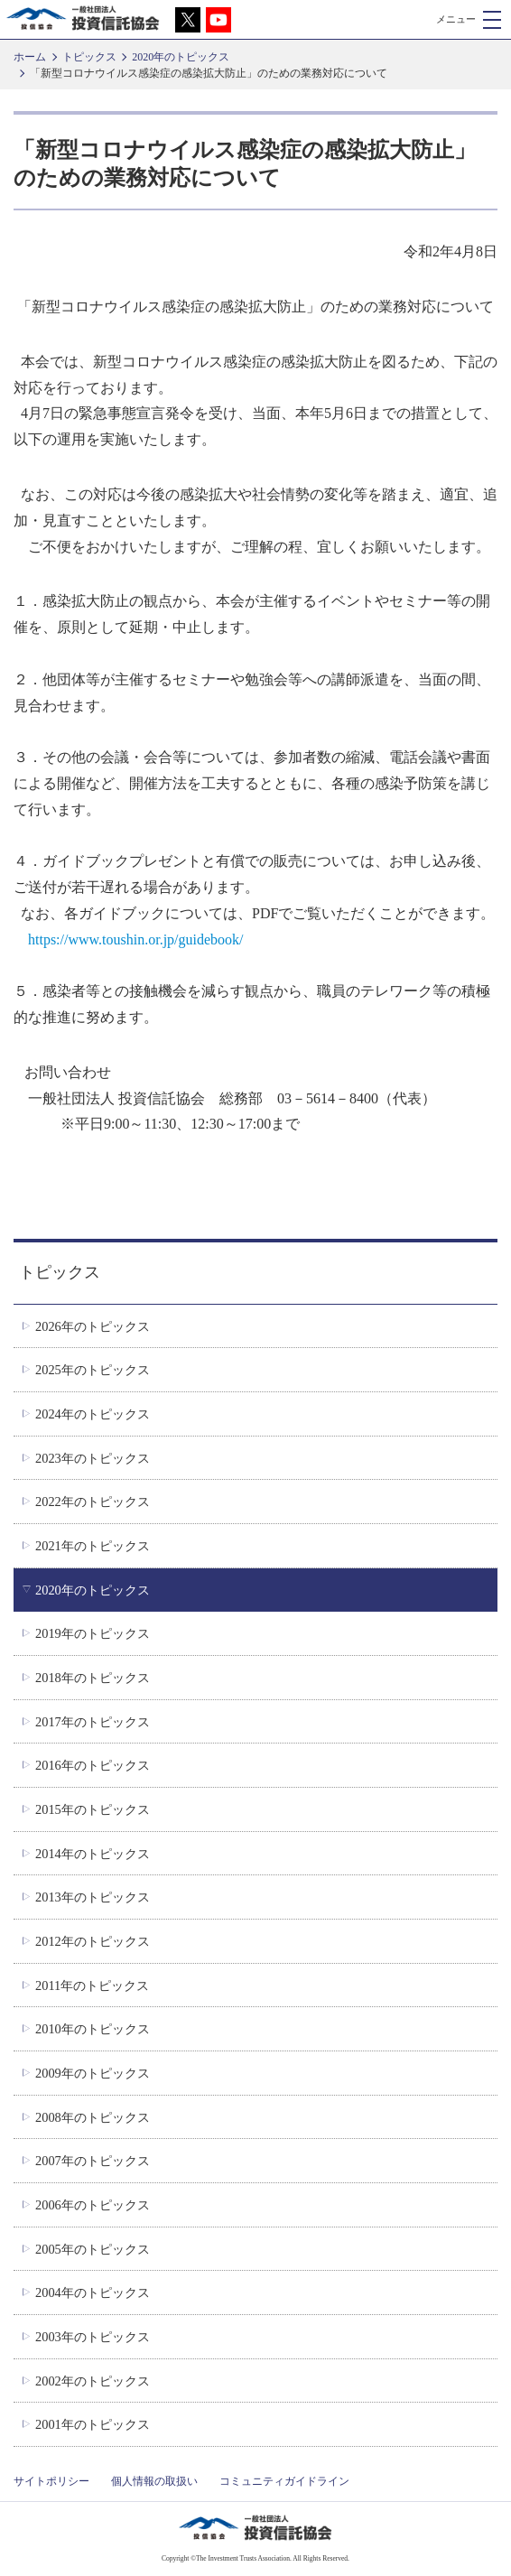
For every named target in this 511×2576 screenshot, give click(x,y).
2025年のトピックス (92, 1369)
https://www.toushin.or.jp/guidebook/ (136, 939)
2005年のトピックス (92, 2249)
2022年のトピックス (92, 1501)
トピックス (89, 57)
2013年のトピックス (92, 1897)
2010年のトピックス (92, 2029)
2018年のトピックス (92, 1677)
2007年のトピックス (92, 2160)
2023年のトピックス (92, 1458)
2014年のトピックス (92, 1853)
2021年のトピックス (92, 1546)
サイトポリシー (51, 2481)
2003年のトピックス (92, 2337)
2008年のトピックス (92, 2117)
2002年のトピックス (92, 2381)
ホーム (30, 57)
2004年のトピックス (92, 2292)
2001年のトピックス (92, 2424)
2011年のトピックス (92, 1985)
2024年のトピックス (92, 1414)
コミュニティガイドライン (284, 2481)
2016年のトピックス (92, 1765)
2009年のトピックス (92, 2073)
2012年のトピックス (92, 1941)
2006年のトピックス (92, 2205)
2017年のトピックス (92, 1722)
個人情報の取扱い (154, 2481)
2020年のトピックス (180, 57)
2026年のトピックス (92, 1326)
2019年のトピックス (92, 1633)
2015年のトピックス (92, 1809)
